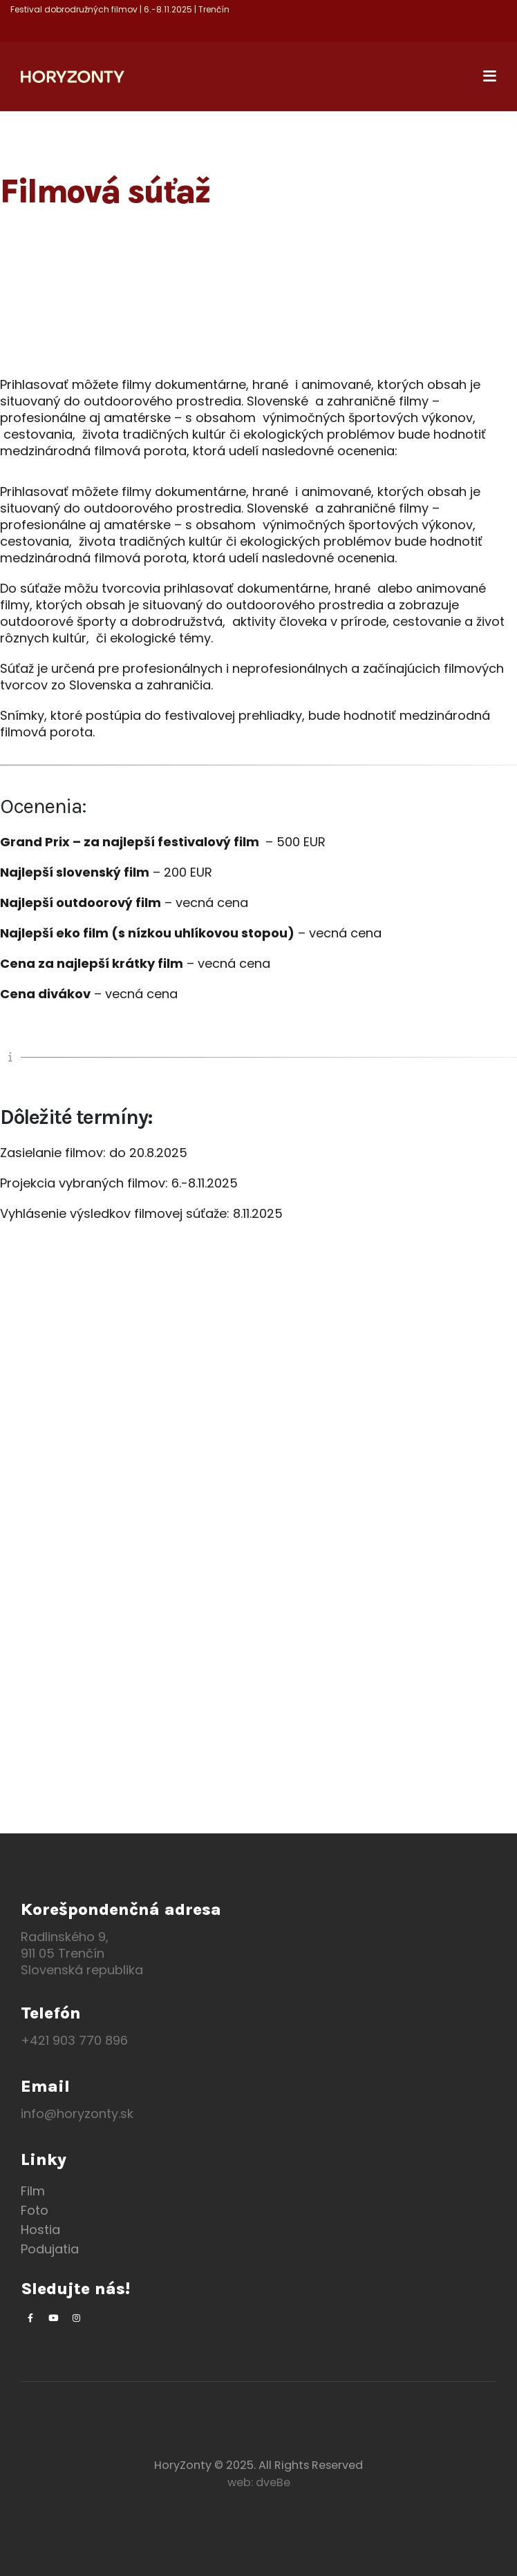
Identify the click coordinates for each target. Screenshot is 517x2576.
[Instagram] (76, 2317)
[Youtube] (53, 2317)
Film (33, 2191)
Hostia (40, 2229)
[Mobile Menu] (485, 76)
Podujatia (50, 2249)
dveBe (273, 2482)
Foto (34, 2210)
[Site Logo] (72, 77)
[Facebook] (30, 2317)
